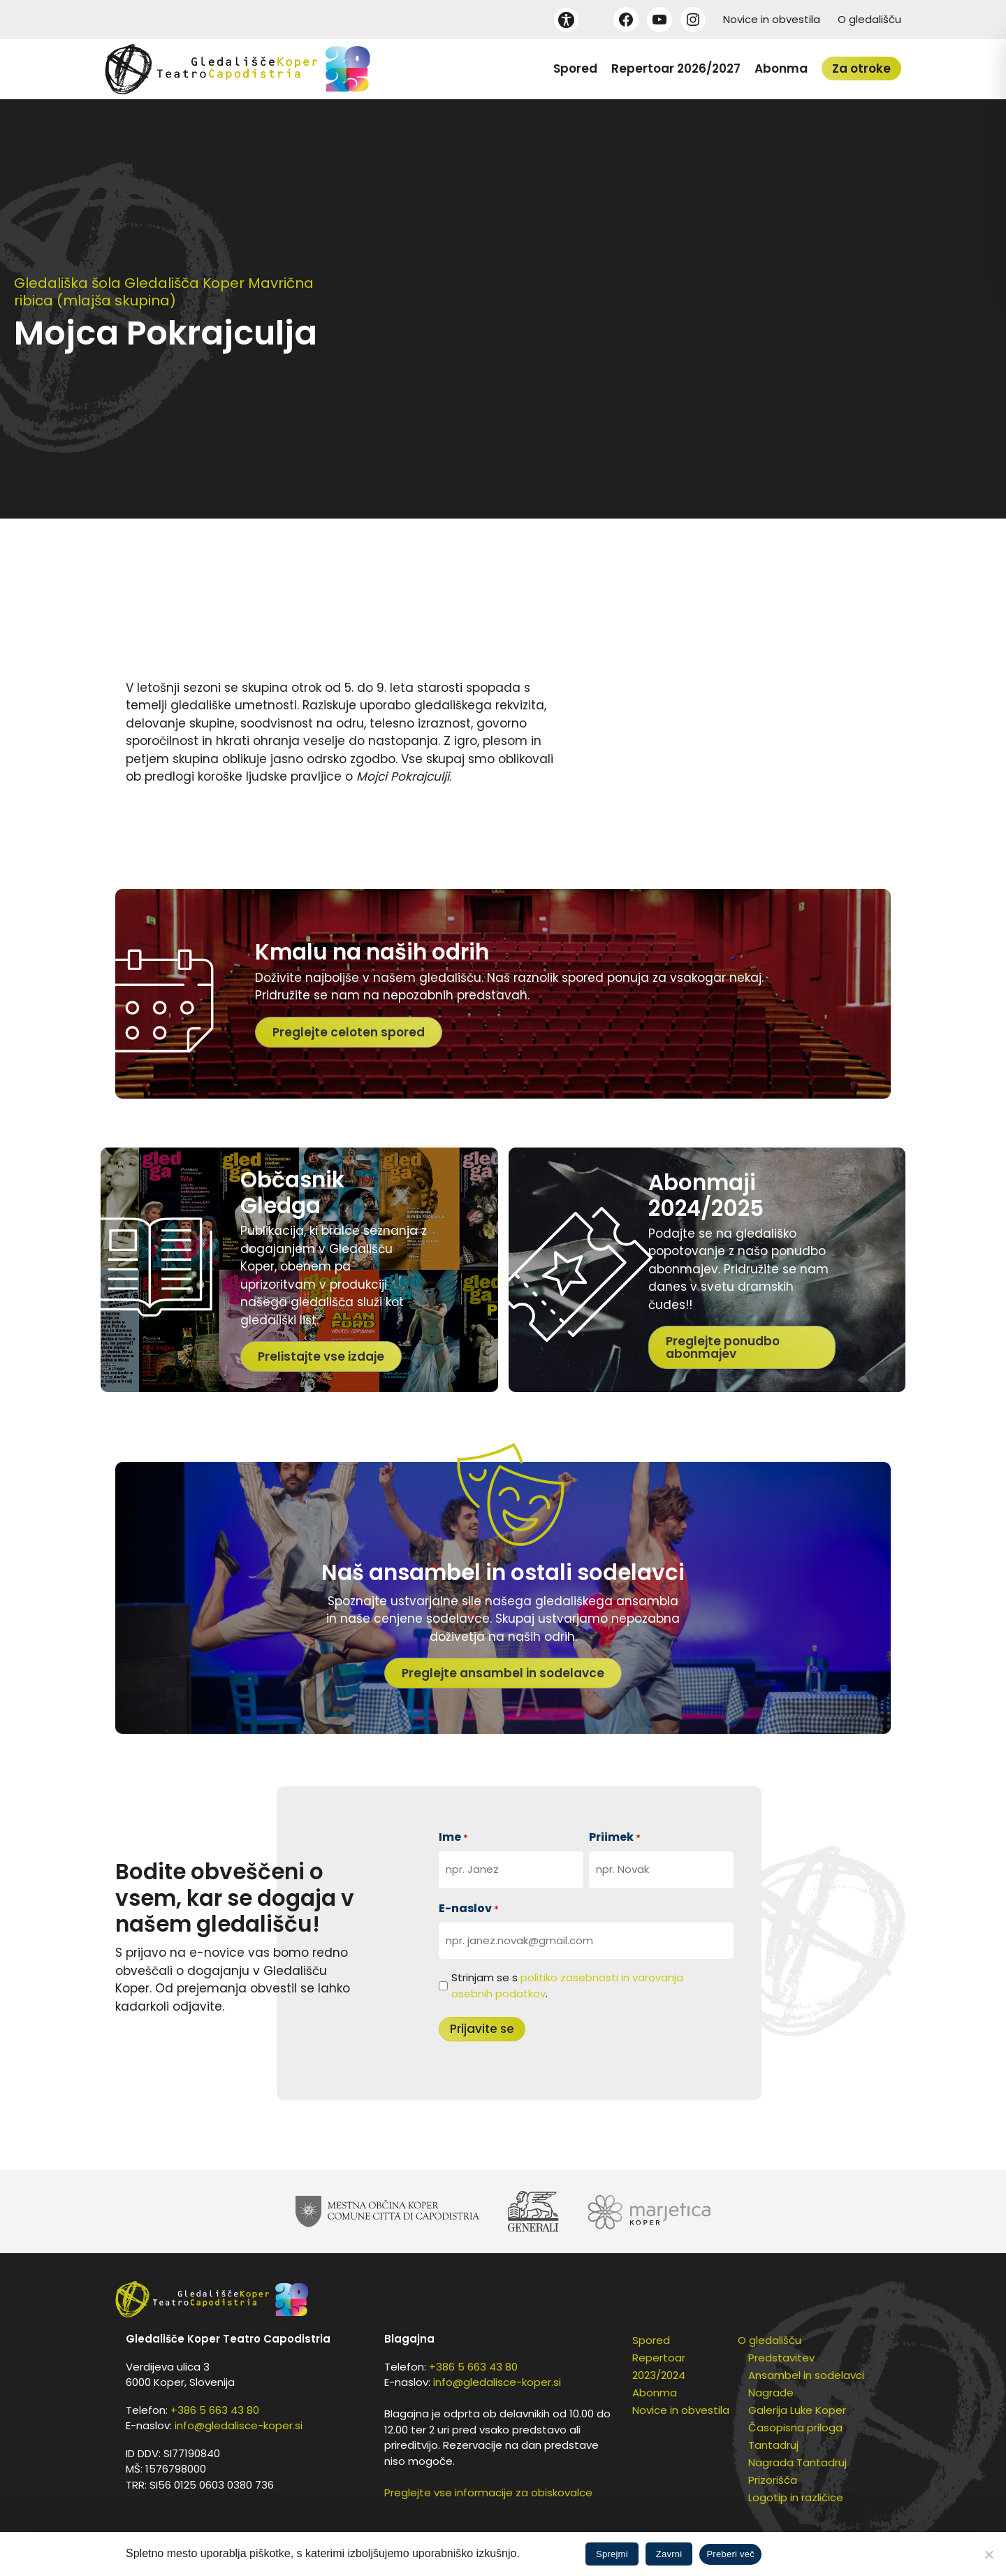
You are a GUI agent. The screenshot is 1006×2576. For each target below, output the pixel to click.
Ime (453, 1837)
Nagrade (771, 2392)
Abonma (781, 68)
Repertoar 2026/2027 (676, 68)
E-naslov (469, 1908)
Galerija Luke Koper (797, 2410)
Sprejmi (612, 2554)
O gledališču (869, 19)
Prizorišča (772, 2480)
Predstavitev (781, 2357)
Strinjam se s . (567, 1985)
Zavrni (669, 2554)
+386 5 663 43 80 (214, 2410)
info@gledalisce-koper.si (238, 2425)
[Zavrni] (989, 2554)
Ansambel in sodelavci (806, 2375)
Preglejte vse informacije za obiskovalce (488, 2492)
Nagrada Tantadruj (797, 2462)
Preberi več (730, 2554)
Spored (575, 68)
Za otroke (861, 68)
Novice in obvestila (771, 19)
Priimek (615, 1837)
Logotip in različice (795, 2497)
